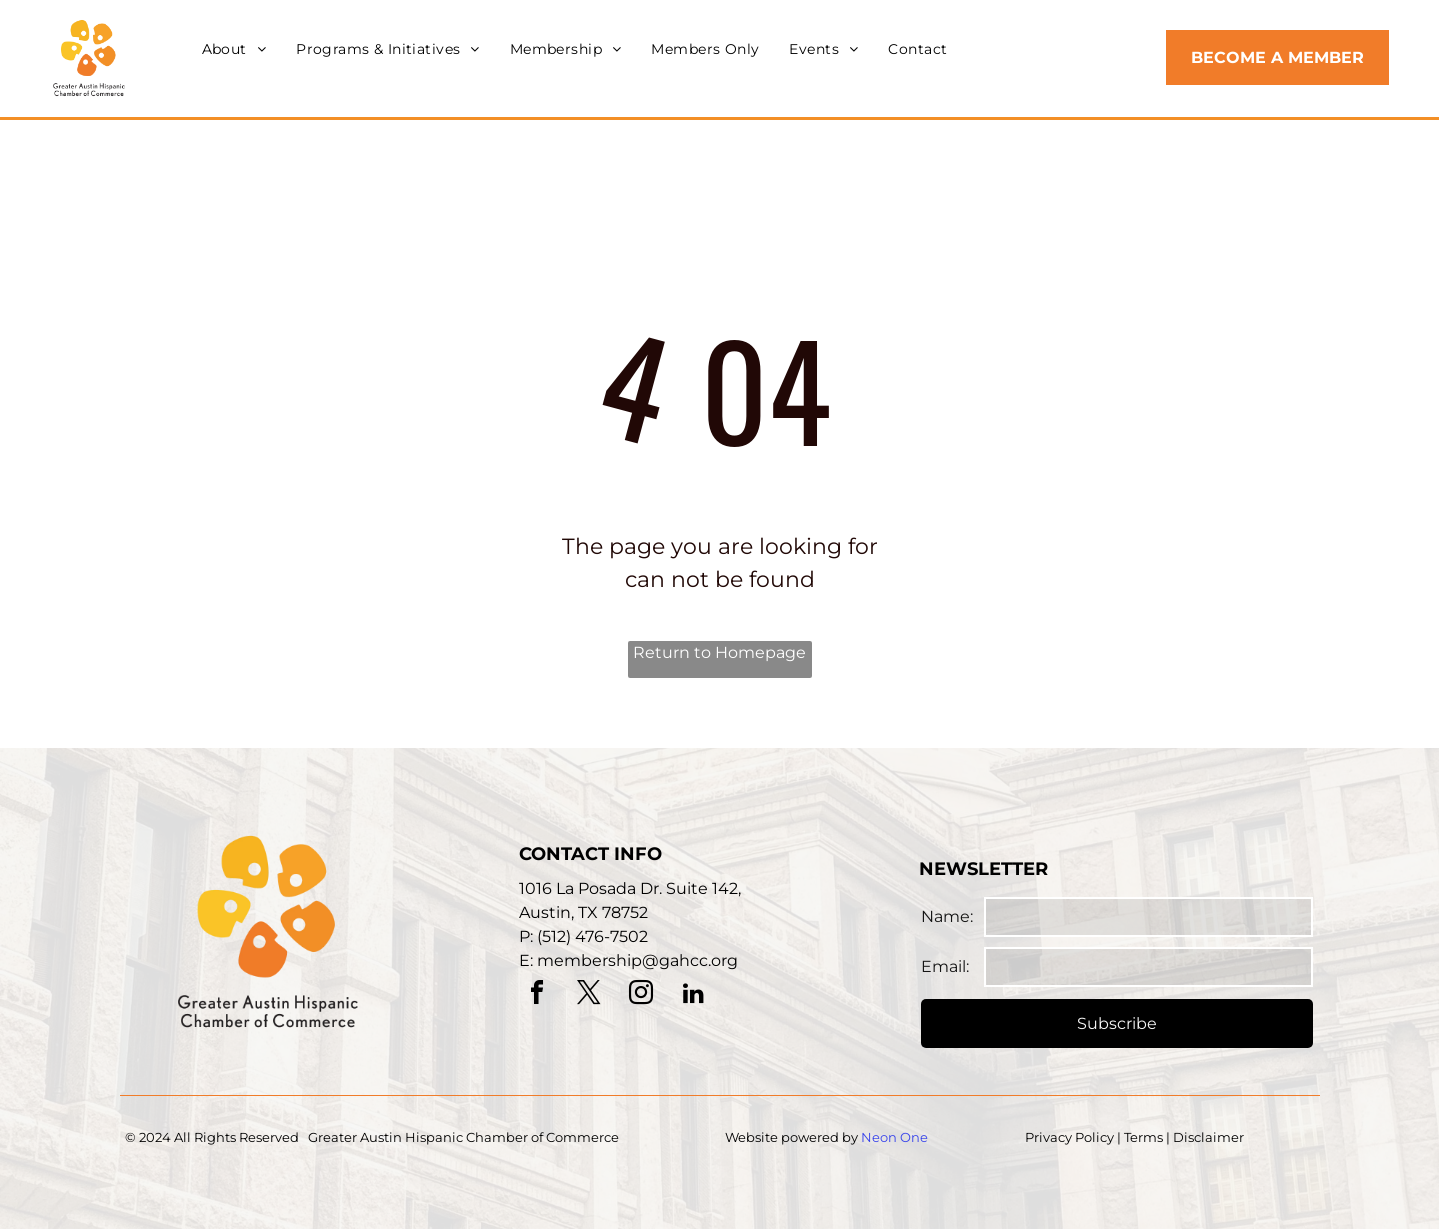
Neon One (894, 1137)
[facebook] (537, 995)
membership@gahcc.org (637, 960)
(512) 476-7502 (592, 936)
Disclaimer (1208, 1137)
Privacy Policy (1069, 1137)
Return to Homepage (719, 652)
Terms (1143, 1137)
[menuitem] (234, 49)
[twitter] (589, 995)
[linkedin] (693, 995)
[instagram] (641, 995)
